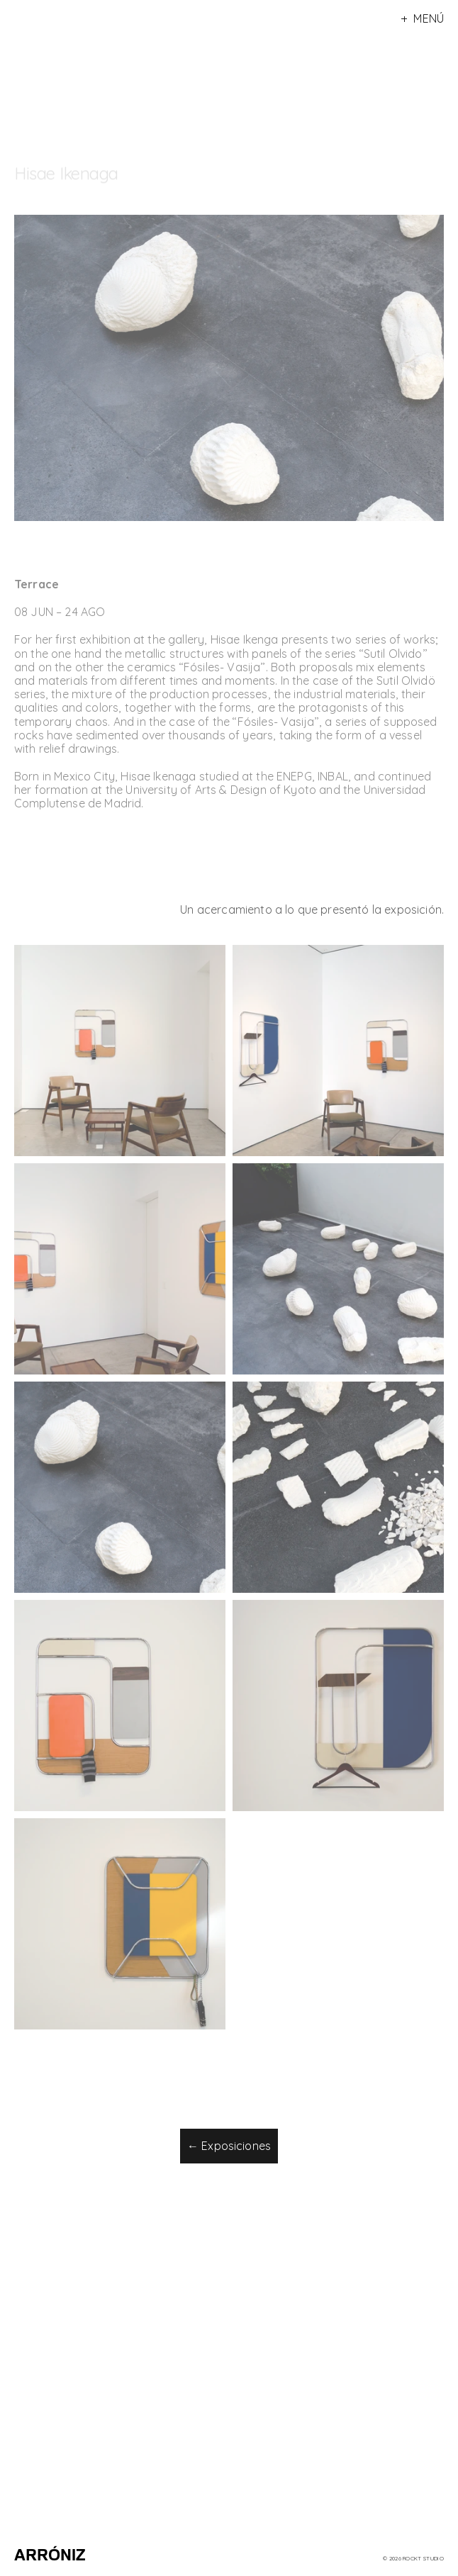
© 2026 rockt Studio (413, 2558)
